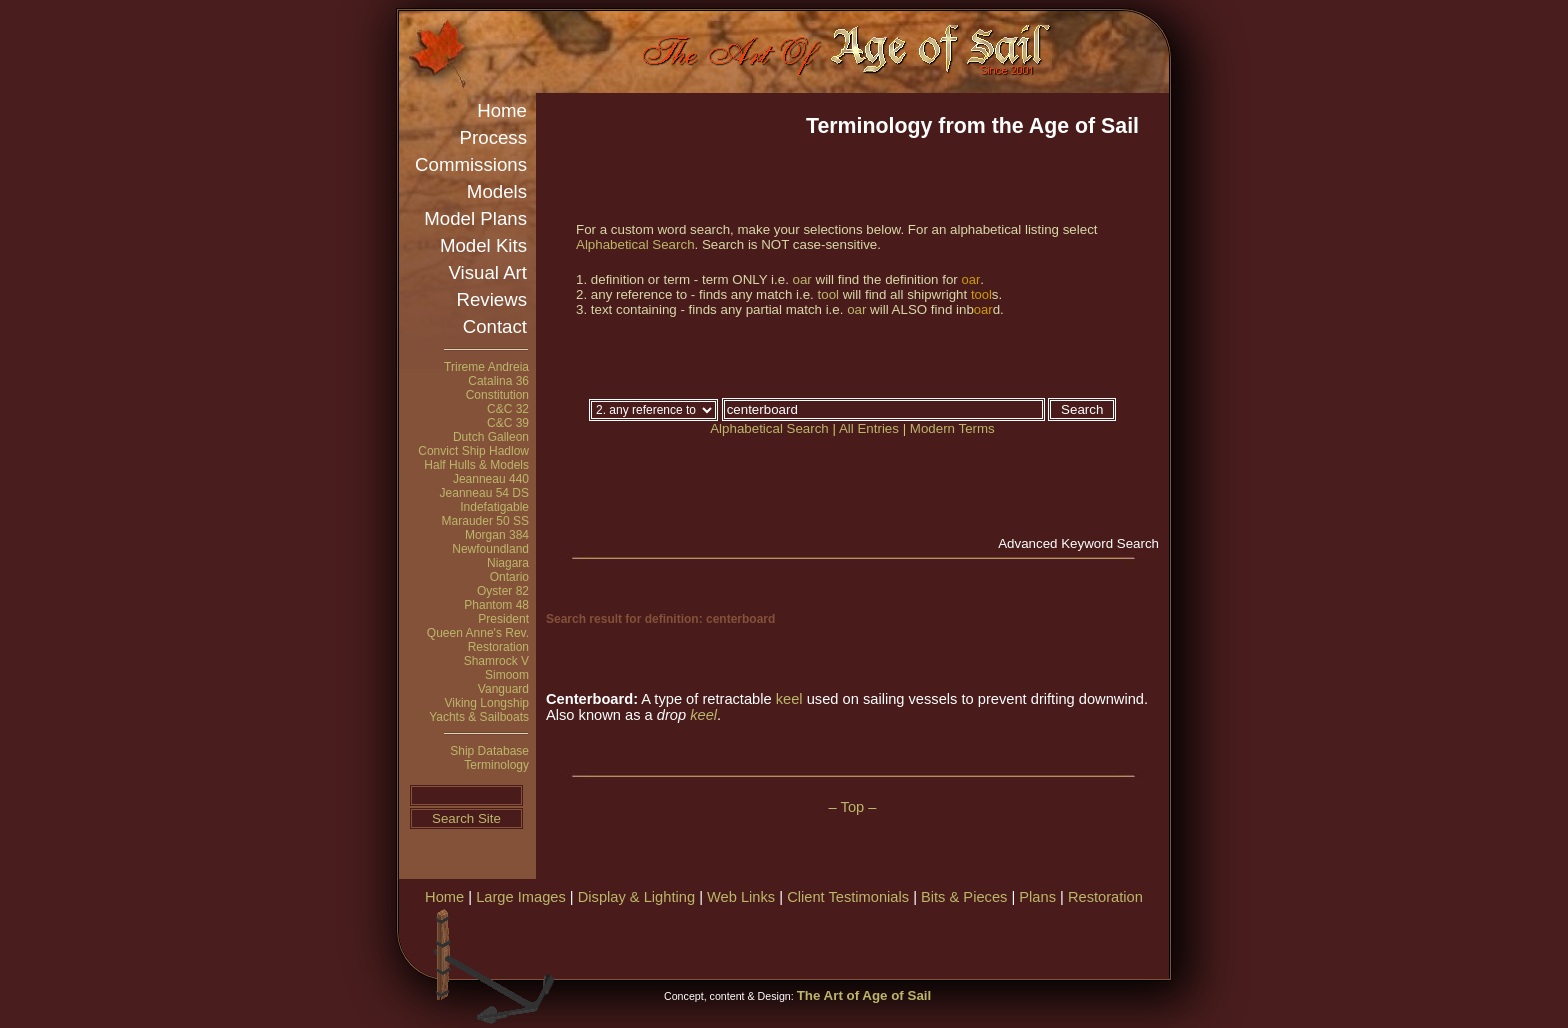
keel (789, 699)
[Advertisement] (933, 940)
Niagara (508, 563)
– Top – (853, 807)
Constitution (497, 395)
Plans (1037, 897)
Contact (495, 326)
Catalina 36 (498, 381)
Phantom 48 (496, 605)
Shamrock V (496, 661)
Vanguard (503, 689)
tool (829, 294)
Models (497, 191)
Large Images (521, 897)
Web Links (741, 897)
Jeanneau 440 (491, 479)
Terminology (496, 765)
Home (502, 110)
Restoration (498, 647)
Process (493, 137)
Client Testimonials (848, 897)
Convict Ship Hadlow (473, 451)
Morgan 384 (497, 535)
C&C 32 (508, 409)
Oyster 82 (503, 591)
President (503, 619)
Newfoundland (490, 549)
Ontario (509, 577)
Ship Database (489, 751)
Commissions (471, 164)
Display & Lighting (636, 897)
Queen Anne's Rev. (478, 633)
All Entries (869, 428)
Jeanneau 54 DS (484, 493)
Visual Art (488, 272)
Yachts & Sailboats (479, 717)
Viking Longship (486, 703)
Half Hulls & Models (476, 465)
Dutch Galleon (491, 437)
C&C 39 (508, 423)
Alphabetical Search (635, 244)
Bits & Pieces (964, 897)
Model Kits (483, 245)
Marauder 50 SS (485, 521)
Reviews (492, 299)
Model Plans (475, 218)
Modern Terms (952, 428)
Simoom (507, 675)
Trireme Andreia (486, 367)
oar (802, 279)
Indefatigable (494, 507)
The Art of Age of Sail (864, 995)
